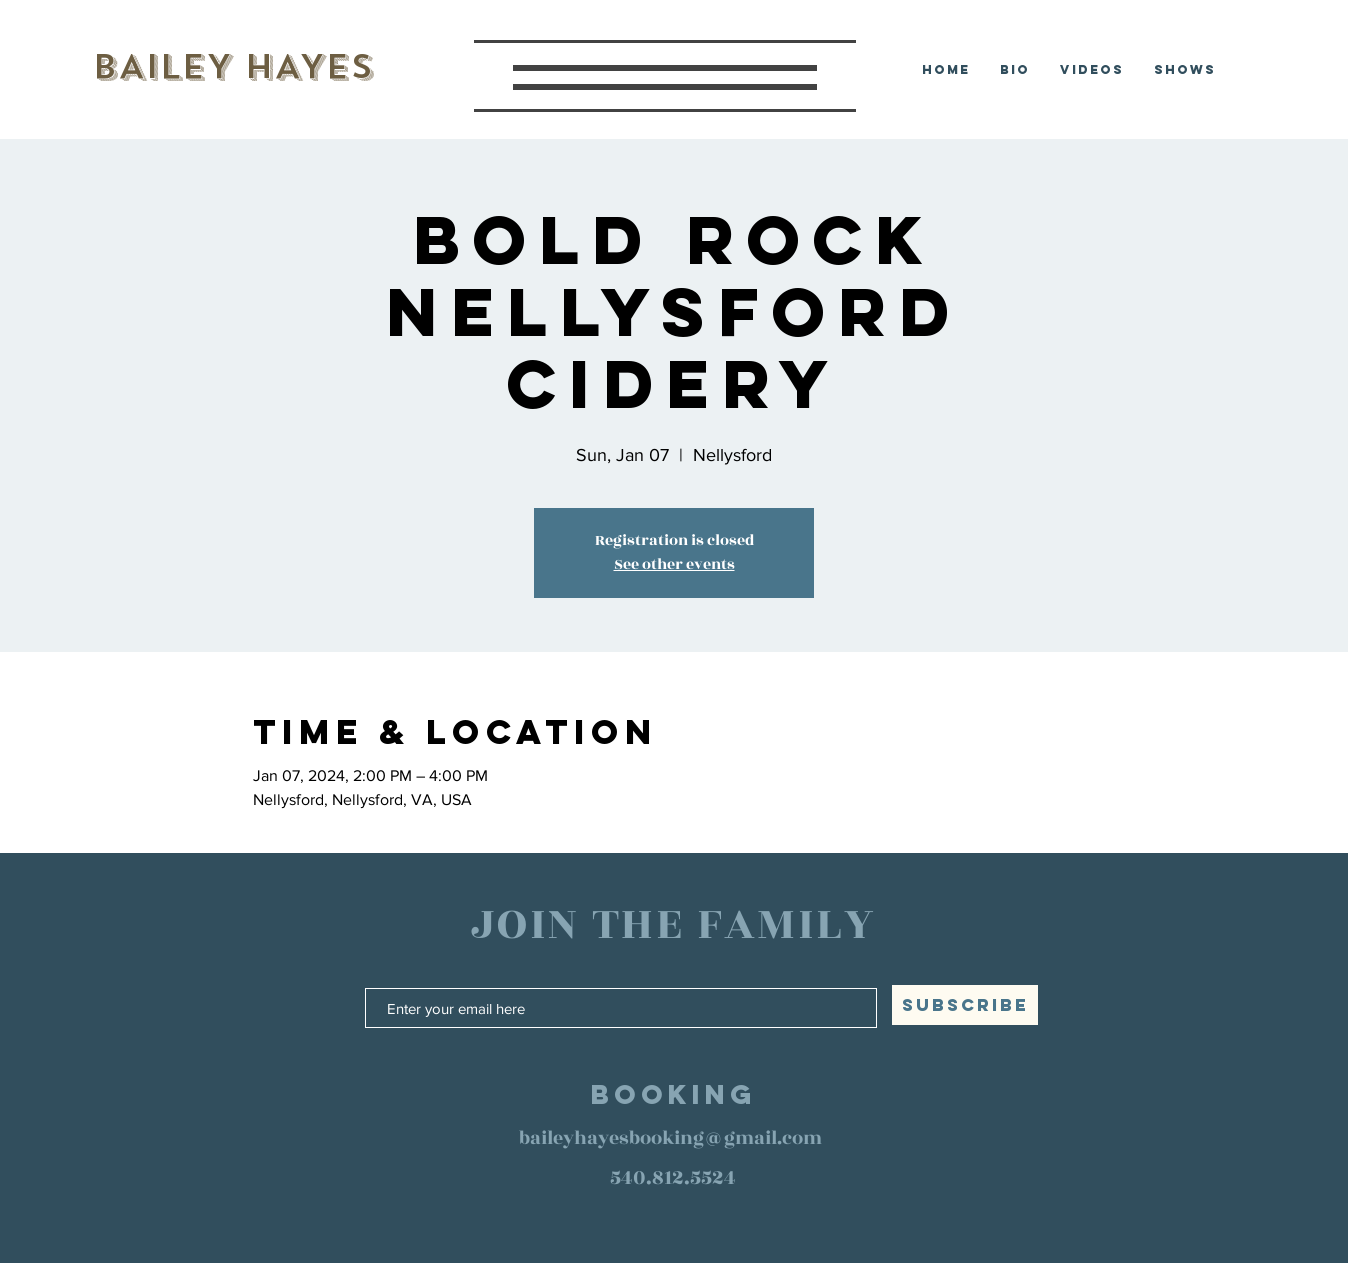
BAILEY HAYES (232, 66)
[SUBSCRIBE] (965, 1005)
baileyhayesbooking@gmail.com (670, 1138)
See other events (674, 564)
